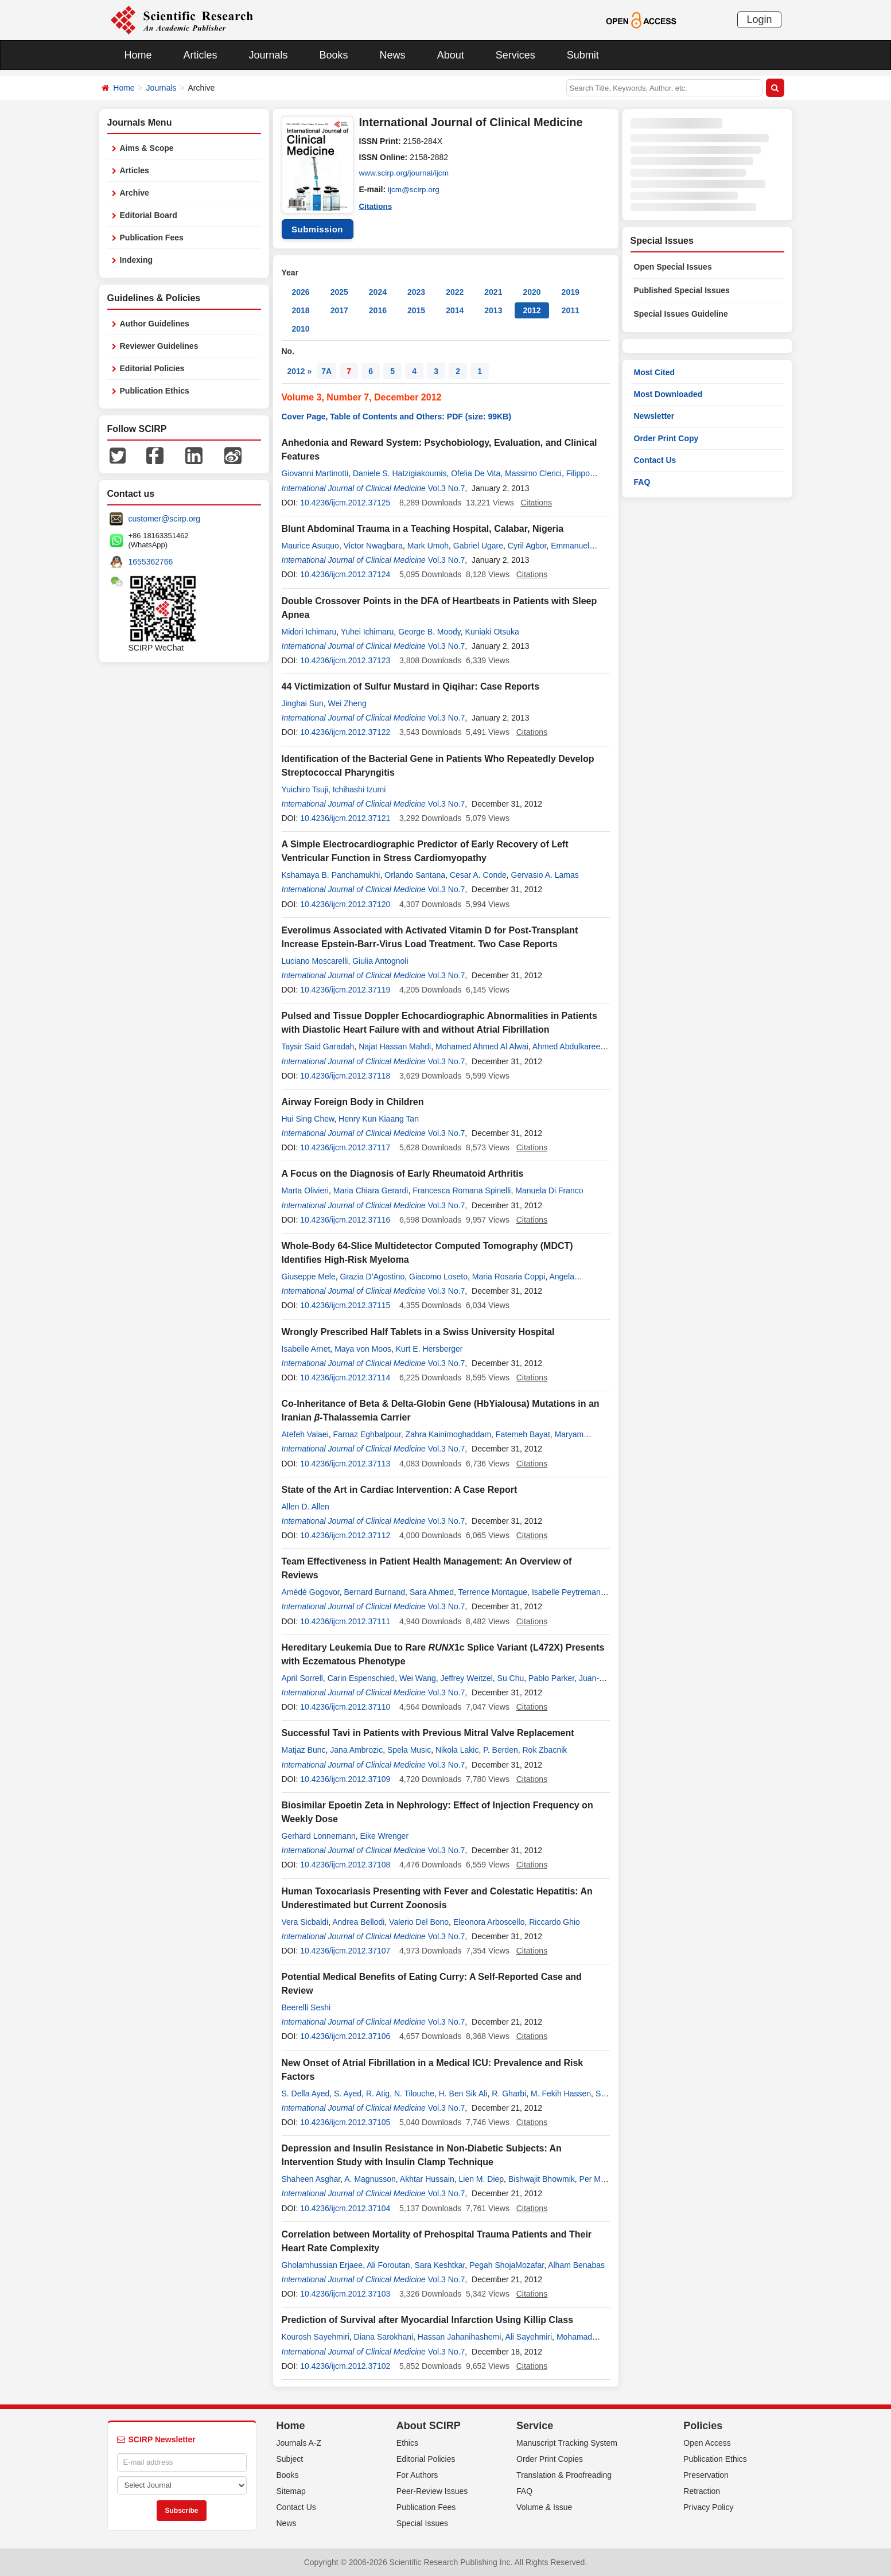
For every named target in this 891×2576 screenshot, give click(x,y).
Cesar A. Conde (478, 875)
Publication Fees (152, 237)
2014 (455, 310)
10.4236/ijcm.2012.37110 (345, 1706)
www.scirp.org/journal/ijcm (405, 173)
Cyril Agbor (527, 545)
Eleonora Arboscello (489, 1922)
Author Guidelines (154, 323)
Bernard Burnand (374, 1592)
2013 (493, 310)
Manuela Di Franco (549, 1190)
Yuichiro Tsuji (305, 789)
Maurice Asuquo (310, 545)
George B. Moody (429, 631)
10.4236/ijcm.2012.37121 (345, 818)
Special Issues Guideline (681, 313)
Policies (702, 2425)
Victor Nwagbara (373, 545)
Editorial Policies (152, 368)
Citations (376, 205)
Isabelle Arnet (306, 1348)
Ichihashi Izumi (359, 789)
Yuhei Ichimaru (367, 631)
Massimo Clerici (533, 473)
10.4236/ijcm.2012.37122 (345, 732)
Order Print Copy (666, 438)
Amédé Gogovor (311, 1592)
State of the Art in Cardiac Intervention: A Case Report (400, 1490)
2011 (570, 310)
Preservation (706, 2475)
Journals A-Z (299, 2442)
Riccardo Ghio (554, 1922)
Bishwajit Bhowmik (541, 2179)
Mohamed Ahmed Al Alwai (481, 1046)
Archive (134, 192)
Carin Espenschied (361, 1678)
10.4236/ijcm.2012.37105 (345, 2122)
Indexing (136, 259)
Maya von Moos (362, 1348)
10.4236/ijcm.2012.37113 (345, 1463)
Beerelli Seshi (306, 2007)
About (450, 55)
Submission (317, 229)
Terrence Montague (492, 1592)
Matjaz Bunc (304, 1749)
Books (334, 55)
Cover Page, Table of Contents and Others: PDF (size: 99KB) (396, 416)
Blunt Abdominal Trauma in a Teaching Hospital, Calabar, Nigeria (423, 529)
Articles (200, 55)
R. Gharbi (509, 2093)
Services (515, 55)
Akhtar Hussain (427, 2179)
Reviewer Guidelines (159, 346)
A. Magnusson (370, 2179)
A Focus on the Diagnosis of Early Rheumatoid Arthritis (403, 1173)
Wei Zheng (347, 703)
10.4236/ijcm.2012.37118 (345, 1075)
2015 (416, 310)
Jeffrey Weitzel (467, 1678)
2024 (378, 292)
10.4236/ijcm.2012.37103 (345, 2293)
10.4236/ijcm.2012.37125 (345, 502)
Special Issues (422, 2523)
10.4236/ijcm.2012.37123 (345, 660)
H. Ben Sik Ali (463, 2093)
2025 (339, 292)
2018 (301, 310)
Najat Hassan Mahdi (395, 1046)
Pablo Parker (551, 1678)
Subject (290, 2459)
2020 (531, 292)
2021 (493, 292)
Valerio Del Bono (419, 1922)
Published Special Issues (682, 290)
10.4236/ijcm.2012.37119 (345, 989)
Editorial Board (148, 215)
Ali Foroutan (388, 2265)
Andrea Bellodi (358, 1922)
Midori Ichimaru (309, 631)
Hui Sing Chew (308, 1118)
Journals (268, 55)
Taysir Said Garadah (318, 1046)
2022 (455, 292)
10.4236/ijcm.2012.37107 (345, 1950)
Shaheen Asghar (311, 2179)
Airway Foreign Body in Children (353, 1102)
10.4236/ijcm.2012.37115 (345, 1305)
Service (534, 2425)
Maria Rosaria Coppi (509, 1276)
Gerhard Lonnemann (319, 1835)
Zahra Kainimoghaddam (448, 1434)
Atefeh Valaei (305, 1434)
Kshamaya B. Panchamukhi (331, 875)
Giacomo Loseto (438, 1276)
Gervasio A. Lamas (545, 875)
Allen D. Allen (305, 1506)
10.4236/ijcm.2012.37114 (345, 1377)
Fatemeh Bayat (523, 1434)
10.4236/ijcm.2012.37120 (345, 904)
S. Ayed (347, 2093)
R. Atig (378, 2093)
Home (138, 55)
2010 (301, 328)
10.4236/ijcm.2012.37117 (345, 1147)
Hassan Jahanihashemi (459, 2336)
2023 (416, 292)
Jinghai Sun (303, 703)
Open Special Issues (673, 266)
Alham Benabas (576, 2265)
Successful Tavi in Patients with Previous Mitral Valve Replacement (428, 1733)
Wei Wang (417, 1678)
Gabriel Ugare (478, 545)
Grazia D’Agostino (372, 1276)
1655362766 (151, 561)
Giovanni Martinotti (315, 473)
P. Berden (500, 1749)
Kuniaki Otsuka (492, 631)
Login (759, 19)
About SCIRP (428, 2425)
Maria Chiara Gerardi (370, 1190)
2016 (378, 310)
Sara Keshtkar (439, 2265)
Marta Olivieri (305, 1190)
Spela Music (409, 1749)
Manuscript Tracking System (566, 2442)
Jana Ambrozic (356, 1749)
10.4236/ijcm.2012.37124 (345, 574)
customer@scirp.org (164, 518)
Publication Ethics (154, 390)
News (393, 55)
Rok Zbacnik (545, 1749)
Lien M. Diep (481, 2179)
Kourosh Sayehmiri (315, 2336)
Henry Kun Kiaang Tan (378, 1118)
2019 (570, 292)
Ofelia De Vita (475, 473)
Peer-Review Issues (432, 2491)
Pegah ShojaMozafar (506, 2265)
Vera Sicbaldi (305, 1922)
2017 (339, 310)
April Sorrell (302, 1678)
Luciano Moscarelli (315, 961)
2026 (301, 292)
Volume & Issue (544, 2507)
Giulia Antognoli (380, 961)
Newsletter (654, 416)
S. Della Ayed (306, 2093)
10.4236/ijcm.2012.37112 (345, 1535)
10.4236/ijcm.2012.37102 (345, 2366)
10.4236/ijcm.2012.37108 (345, 1864)
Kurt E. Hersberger (429, 1348)
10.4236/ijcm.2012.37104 (345, 2208)
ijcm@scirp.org (414, 189)
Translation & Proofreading (564, 2475)
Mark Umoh (428, 545)
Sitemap (291, 2491)
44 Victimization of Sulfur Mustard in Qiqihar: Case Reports (411, 686)
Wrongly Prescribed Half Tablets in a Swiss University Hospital (418, 1332)
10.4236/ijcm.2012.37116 (345, 1219)
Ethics (407, 2442)
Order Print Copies (549, 2459)
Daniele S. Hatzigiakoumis (399, 473)
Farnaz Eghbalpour (367, 1434)
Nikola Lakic (456, 1749)
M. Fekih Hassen (561, 2093)
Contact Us (655, 460)
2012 (531, 310)
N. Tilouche (414, 2093)
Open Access (707, 2442)
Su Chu (510, 1678)
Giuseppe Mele (309, 1276)
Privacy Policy (708, 2507)
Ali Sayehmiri (528, 2336)
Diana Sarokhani (384, 2336)
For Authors (417, 2475)
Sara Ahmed (432, 1592)
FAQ (642, 482)
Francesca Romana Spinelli (462, 1190)
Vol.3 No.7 (446, 488)
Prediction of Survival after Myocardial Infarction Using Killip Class (428, 2320)
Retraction (701, 2491)
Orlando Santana (414, 875)
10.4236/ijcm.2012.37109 (345, 1779)
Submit (583, 55)
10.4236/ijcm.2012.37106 (345, 2036)
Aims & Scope (147, 148)
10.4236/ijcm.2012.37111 (345, 1621)
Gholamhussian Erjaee (322, 2265)
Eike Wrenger (384, 1835)
